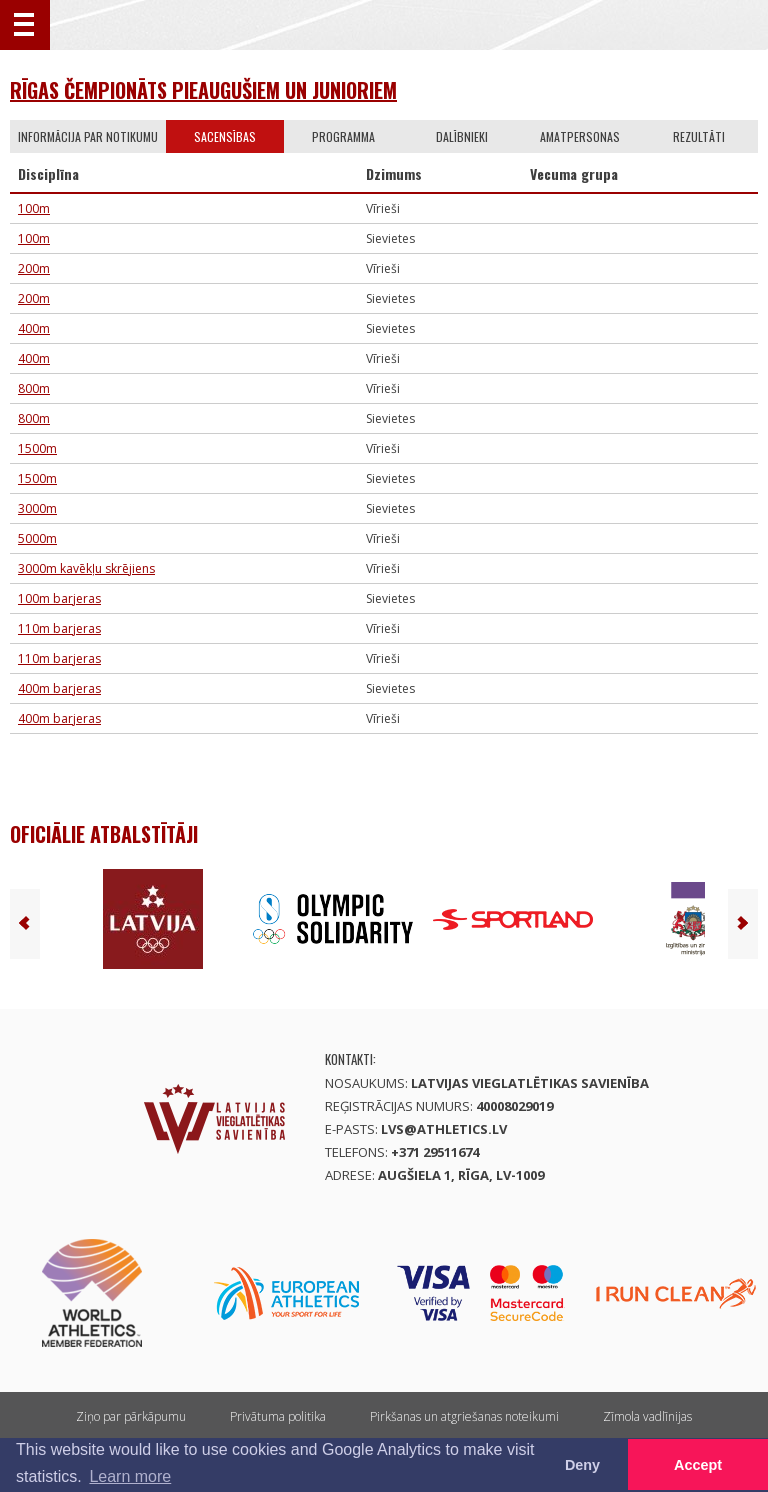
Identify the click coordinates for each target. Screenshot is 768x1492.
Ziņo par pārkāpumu (131, 1416)
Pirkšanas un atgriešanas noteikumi (464, 1416)
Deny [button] (582, 1465)
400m (34, 328)
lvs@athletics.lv (444, 1129)
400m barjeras (59, 688)
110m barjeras (59, 628)
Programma (343, 136)
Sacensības (225, 136)
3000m (37, 508)
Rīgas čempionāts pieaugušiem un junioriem (203, 90)
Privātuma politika (278, 1416)
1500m (37, 448)
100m (34, 208)
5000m (37, 538)
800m (34, 388)
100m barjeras (59, 598)
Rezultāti (699, 136)
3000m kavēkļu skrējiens (86, 568)
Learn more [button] (130, 1476)
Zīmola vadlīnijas (647, 1416)
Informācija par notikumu (88, 136)
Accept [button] (698, 1465)
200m (34, 268)
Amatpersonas (580, 136)
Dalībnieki (462, 136)
